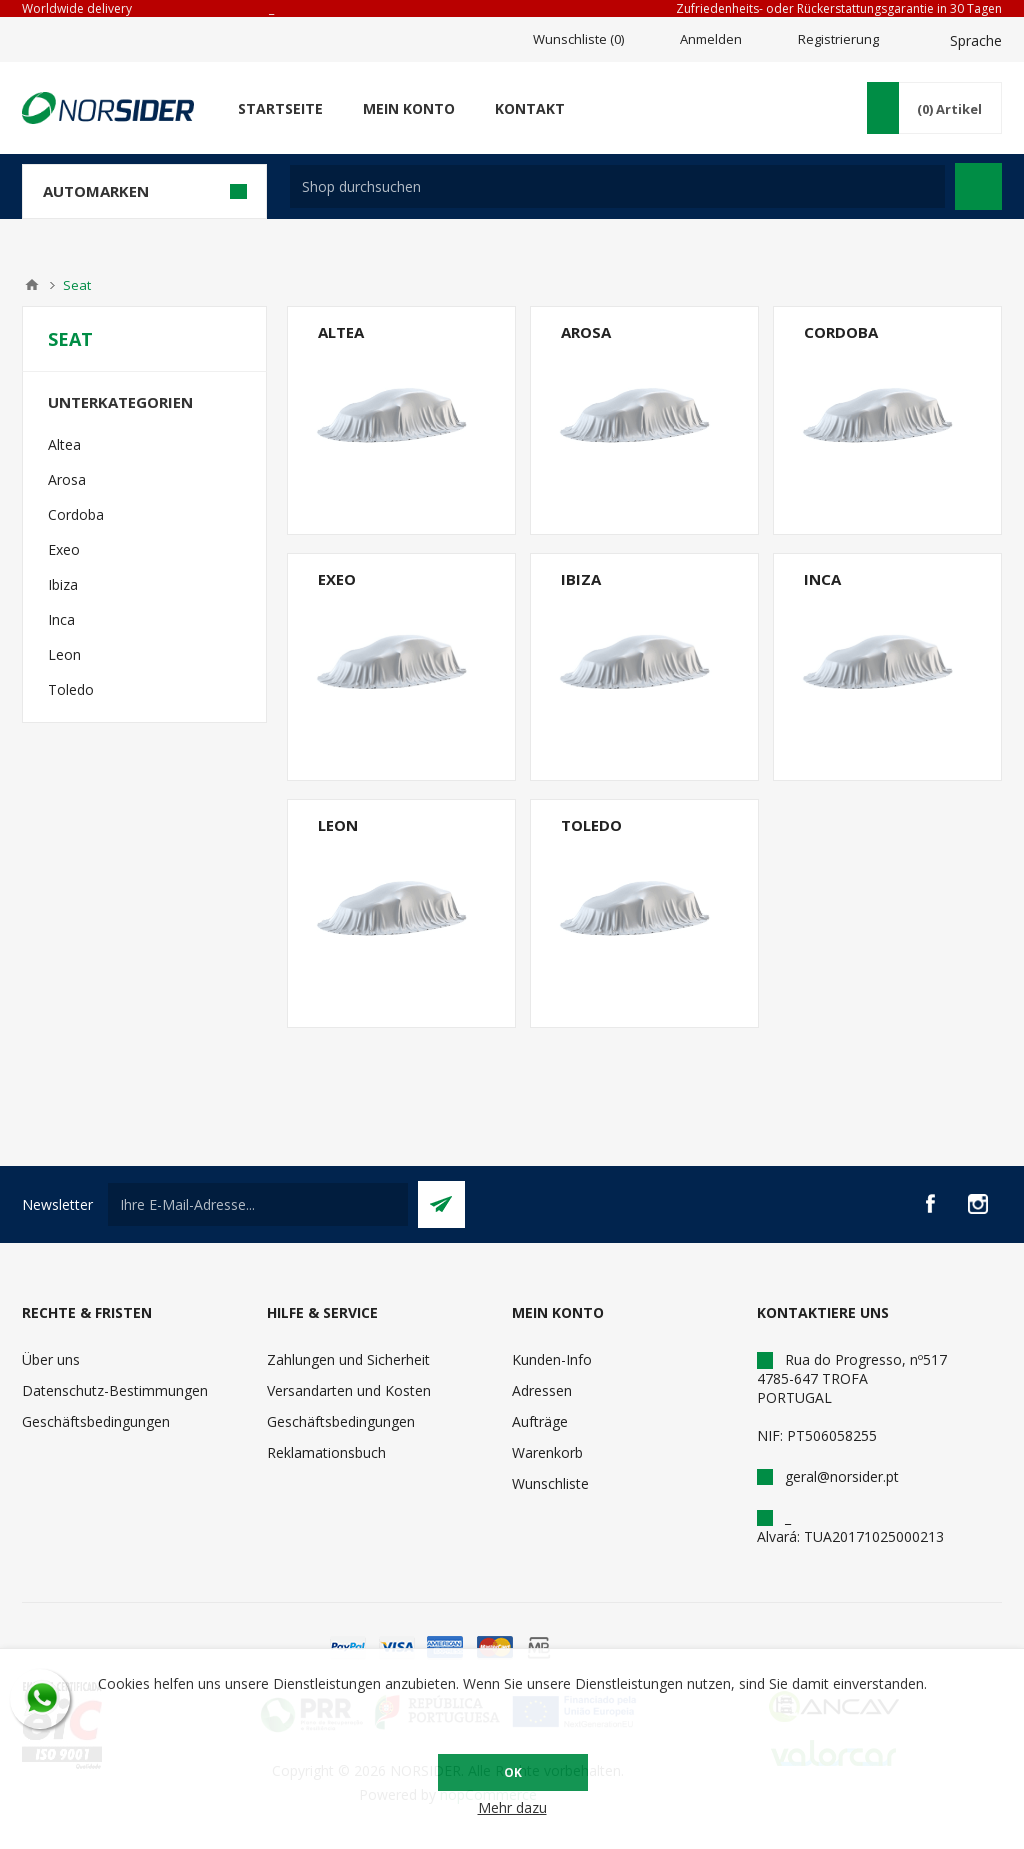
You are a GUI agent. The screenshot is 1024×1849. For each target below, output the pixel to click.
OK (513, 1772)
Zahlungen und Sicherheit (348, 1359)
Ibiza (581, 579)
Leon (338, 825)
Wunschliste (550, 1483)
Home (32, 285)
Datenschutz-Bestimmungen (115, 1390)
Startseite (280, 108)
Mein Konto (409, 108)
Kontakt (530, 108)
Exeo (337, 579)
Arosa (586, 332)
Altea (341, 332)
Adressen (542, 1390)
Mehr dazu (512, 1807)
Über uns (51, 1359)
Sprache (976, 40)
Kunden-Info (552, 1359)
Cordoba (841, 332)
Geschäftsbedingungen (96, 1421)
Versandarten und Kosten (349, 1390)
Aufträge (540, 1421)
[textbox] (617, 186)
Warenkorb (547, 1452)
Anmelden (711, 39)
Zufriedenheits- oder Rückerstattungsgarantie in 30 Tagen (839, 8)
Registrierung (838, 39)
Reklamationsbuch (326, 1452)
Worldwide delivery (77, 8)
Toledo (591, 825)
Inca (822, 579)
